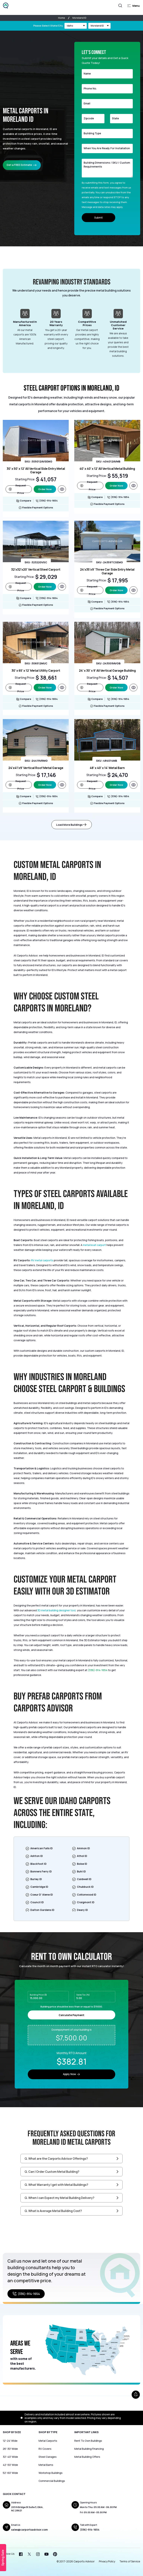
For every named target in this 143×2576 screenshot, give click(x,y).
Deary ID (80, 1910)
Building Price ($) (38, 1994)
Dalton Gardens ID (40, 1910)
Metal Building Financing (89, 2448)
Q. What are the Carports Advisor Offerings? (71, 2159)
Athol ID (79, 1856)
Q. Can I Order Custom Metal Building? (71, 2172)
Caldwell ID (81, 1879)
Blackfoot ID (36, 1864)
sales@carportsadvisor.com (29, 2529)
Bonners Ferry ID (39, 1871)
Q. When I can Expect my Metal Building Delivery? (71, 2198)
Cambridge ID (37, 1886)
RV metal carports (42, 1260)
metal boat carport (94, 1245)
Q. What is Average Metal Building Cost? (71, 2211)
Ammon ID (81, 1848)
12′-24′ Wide (10, 2440)
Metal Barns (46, 2465)
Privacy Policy (107, 2561)
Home (61, 17)
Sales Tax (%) (83, 1994)
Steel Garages (48, 2457)
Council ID (35, 1902)
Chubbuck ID (83, 1886)
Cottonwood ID (84, 1894)
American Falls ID (39, 1848)
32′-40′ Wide (10, 2457)
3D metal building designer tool (56, 1610)
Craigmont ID (83, 1902)
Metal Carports (48, 2440)
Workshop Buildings (51, 2473)
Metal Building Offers (87, 2457)
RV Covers (45, 2448)
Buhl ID (79, 1871)
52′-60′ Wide (10, 2473)
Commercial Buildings (52, 2481)
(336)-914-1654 (48, 500)
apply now (71, 2074)
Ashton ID (34, 1856)
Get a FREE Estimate (22, 165)
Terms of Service (129, 2561)
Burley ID (34, 1879)
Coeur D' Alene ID (39, 1894)
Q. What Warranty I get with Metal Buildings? (71, 2185)
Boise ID (79, 1864)
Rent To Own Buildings (88, 2440)
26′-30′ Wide (10, 2448)
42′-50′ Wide (10, 2465)
